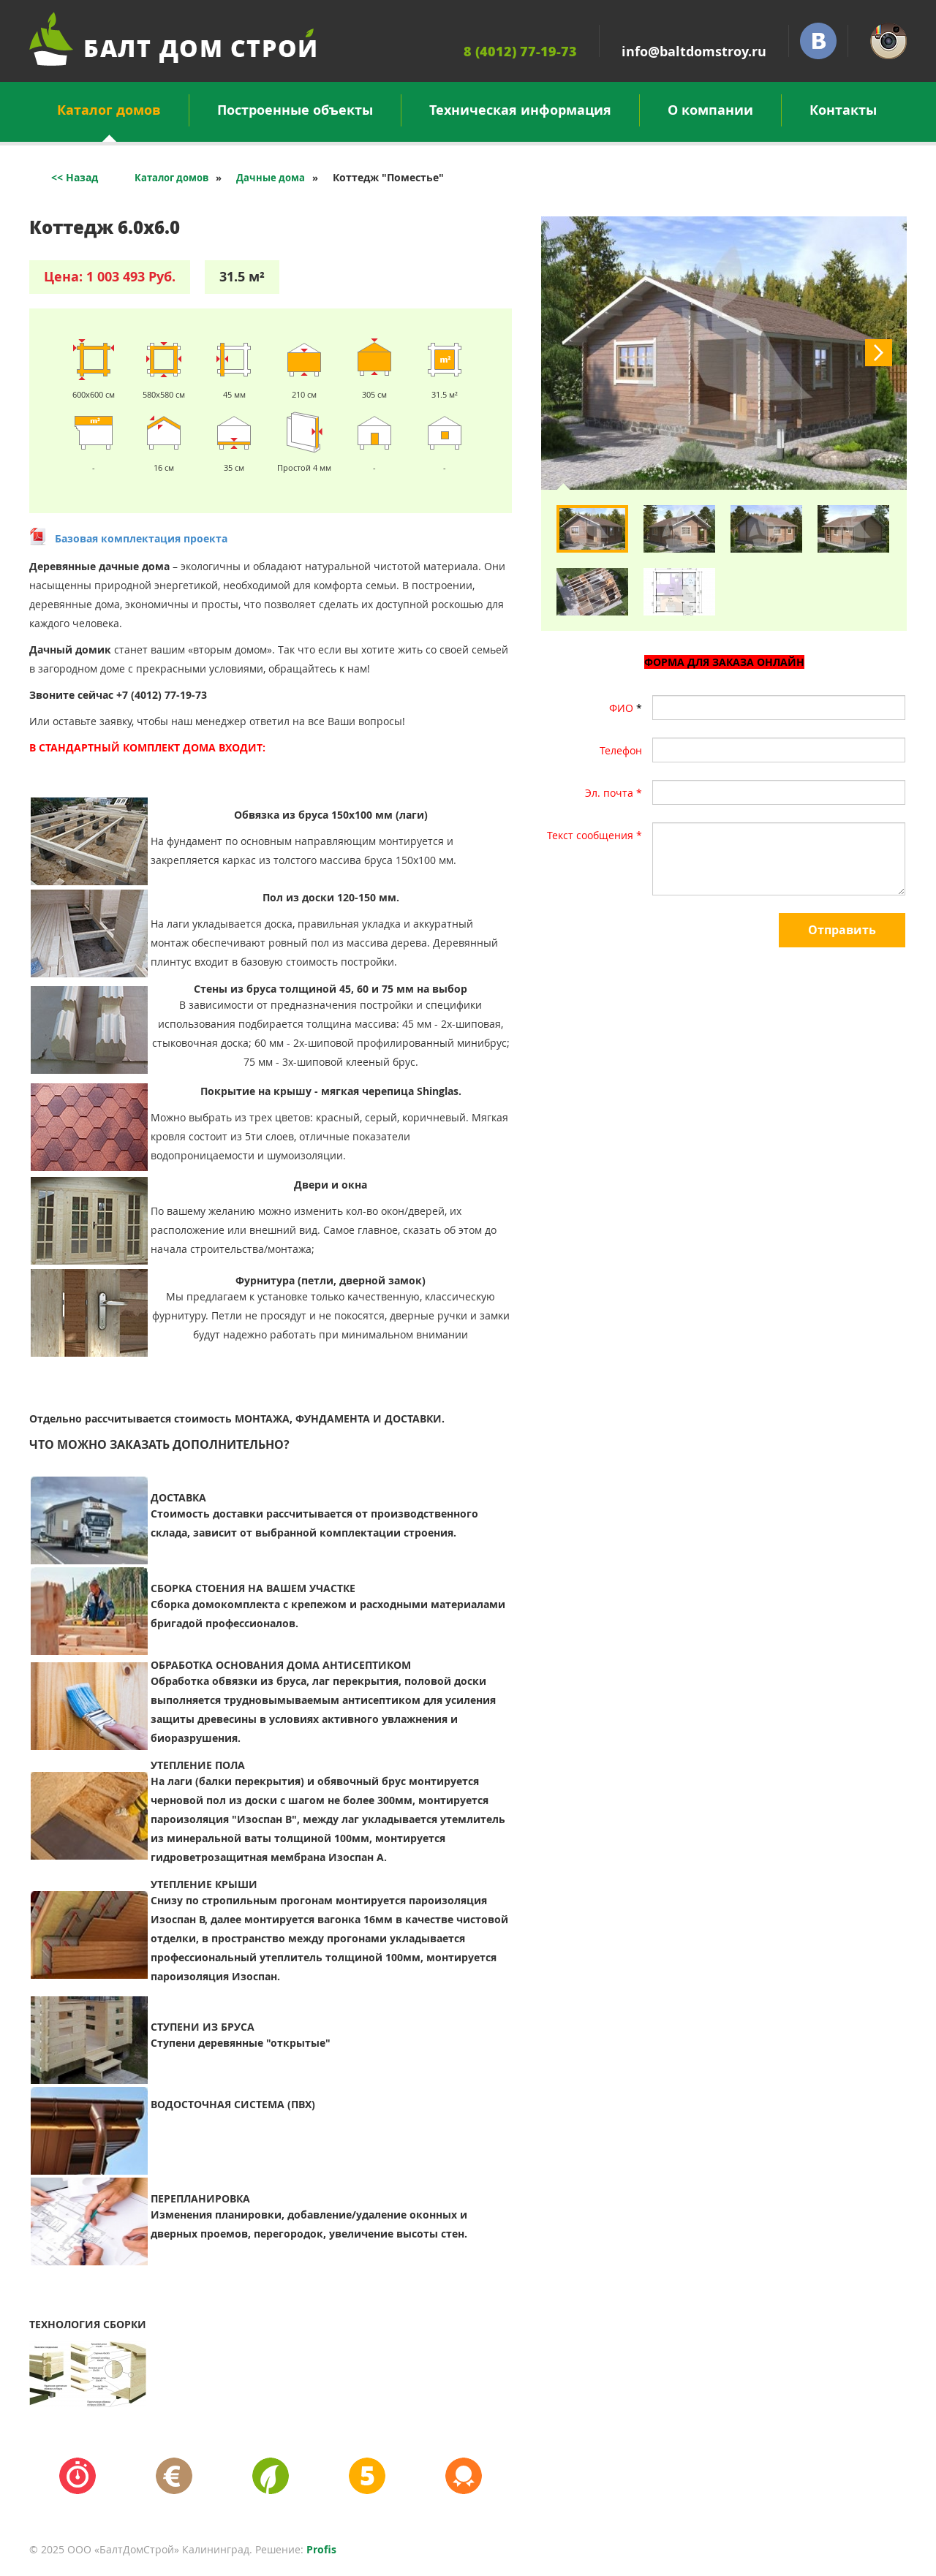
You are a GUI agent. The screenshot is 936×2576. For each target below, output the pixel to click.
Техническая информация (520, 110)
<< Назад (74, 177)
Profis (321, 2549)
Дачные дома (270, 177)
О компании (710, 110)
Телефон (621, 750)
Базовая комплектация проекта (141, 538)
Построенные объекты (295, 110)
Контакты (843, 110)
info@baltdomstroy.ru (694, 51)
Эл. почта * (613, 793)
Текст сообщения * (594, 835)
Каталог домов (109, 113)
